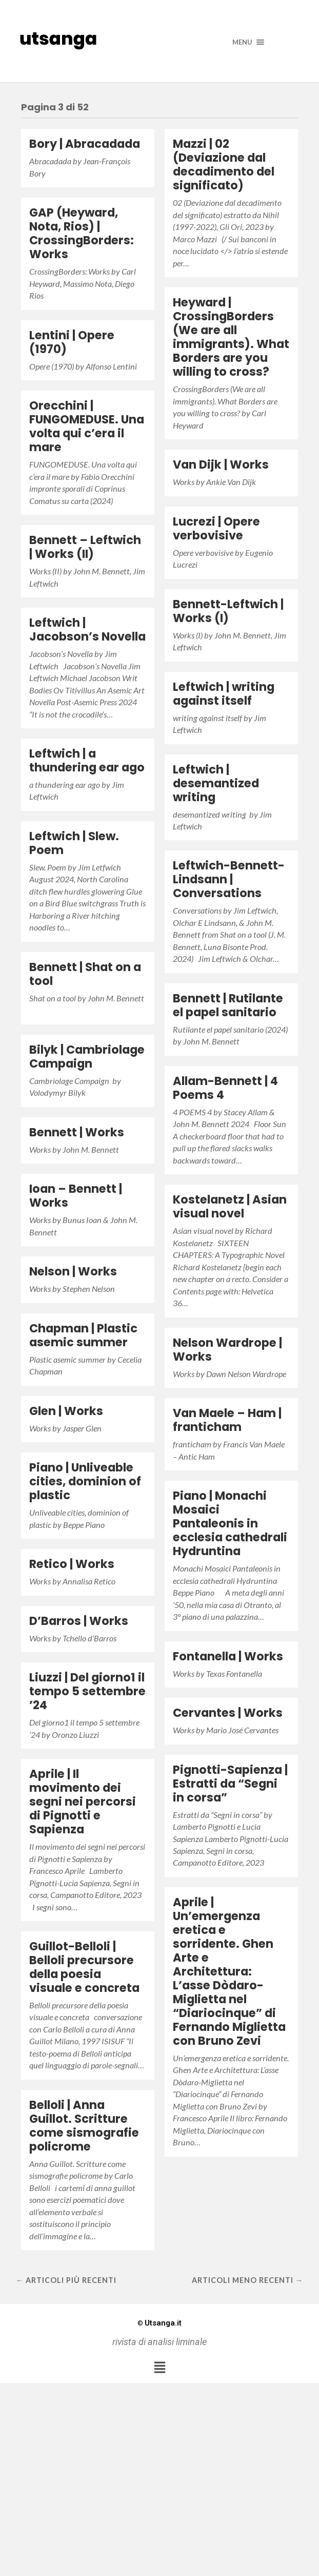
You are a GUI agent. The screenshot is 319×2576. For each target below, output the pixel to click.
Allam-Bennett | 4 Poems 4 (225, 1088)
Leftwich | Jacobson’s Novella (87, 629)
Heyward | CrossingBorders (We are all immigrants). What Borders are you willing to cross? (231, 337)
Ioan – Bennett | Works (75, 1195)
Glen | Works (66, 1411)
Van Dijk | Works (221, 464)
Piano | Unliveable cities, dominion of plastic (85, 1481)
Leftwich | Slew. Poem (74, 843)
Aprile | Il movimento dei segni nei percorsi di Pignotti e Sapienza (82, 1801)
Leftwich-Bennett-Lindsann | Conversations (229, 879)
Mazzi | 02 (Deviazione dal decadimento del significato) (223, 164)
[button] (159, 2367)
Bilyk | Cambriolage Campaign (87, 1056)
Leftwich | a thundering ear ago (87, 760)
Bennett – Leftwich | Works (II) (85, 547)
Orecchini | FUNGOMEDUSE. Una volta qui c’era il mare (86, 426)
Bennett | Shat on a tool (85, 974)
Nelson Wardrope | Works (227, 1349)
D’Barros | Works (78, 1621)
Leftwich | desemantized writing (216, 783)
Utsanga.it (159, 2323)
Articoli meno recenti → (247, 2280)
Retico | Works (71, 1564)
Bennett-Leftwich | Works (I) (228, 611)
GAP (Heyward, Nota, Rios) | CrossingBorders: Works (81, 233)
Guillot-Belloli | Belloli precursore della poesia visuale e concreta (84, 1967)
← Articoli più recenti (66, 2280)
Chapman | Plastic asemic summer (83, 1335)
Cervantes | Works (228, 1713)
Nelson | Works (73, 1271)
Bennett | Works (76, 1132)
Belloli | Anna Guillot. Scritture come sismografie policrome (84, 2126)
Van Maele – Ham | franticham (227, 1420)
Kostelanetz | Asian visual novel (230, 1206)
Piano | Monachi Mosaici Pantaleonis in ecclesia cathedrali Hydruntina (230, 1523)
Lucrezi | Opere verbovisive (216, 528)
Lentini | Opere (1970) (71, 342)
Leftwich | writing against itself (223, 694)
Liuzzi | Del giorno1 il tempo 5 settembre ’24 (87, 1691)
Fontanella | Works (228, 1656)
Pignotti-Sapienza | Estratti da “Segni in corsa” (230, 1783)
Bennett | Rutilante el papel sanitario (228, 1005)
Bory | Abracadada (84, 143)
